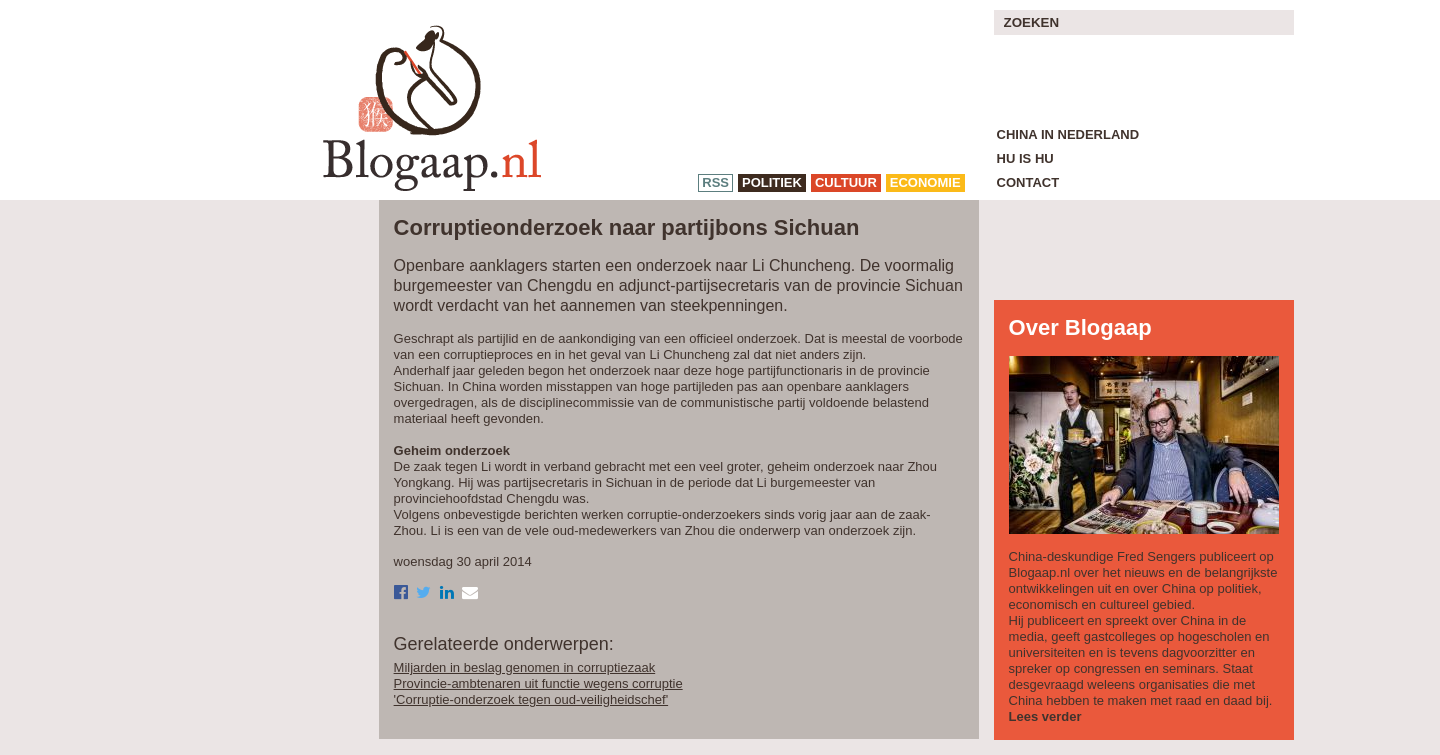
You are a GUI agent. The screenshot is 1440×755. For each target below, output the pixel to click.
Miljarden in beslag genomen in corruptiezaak (525, 667)
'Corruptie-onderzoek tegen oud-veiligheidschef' (531, 699)
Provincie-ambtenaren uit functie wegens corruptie (538, 683)
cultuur (846, 182)
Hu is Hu (1025, 158)
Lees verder (1045, 716)
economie (925, 182)
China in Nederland (1068, 134)
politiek (772, 182)
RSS (715, 182)
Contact (1028, 182)
